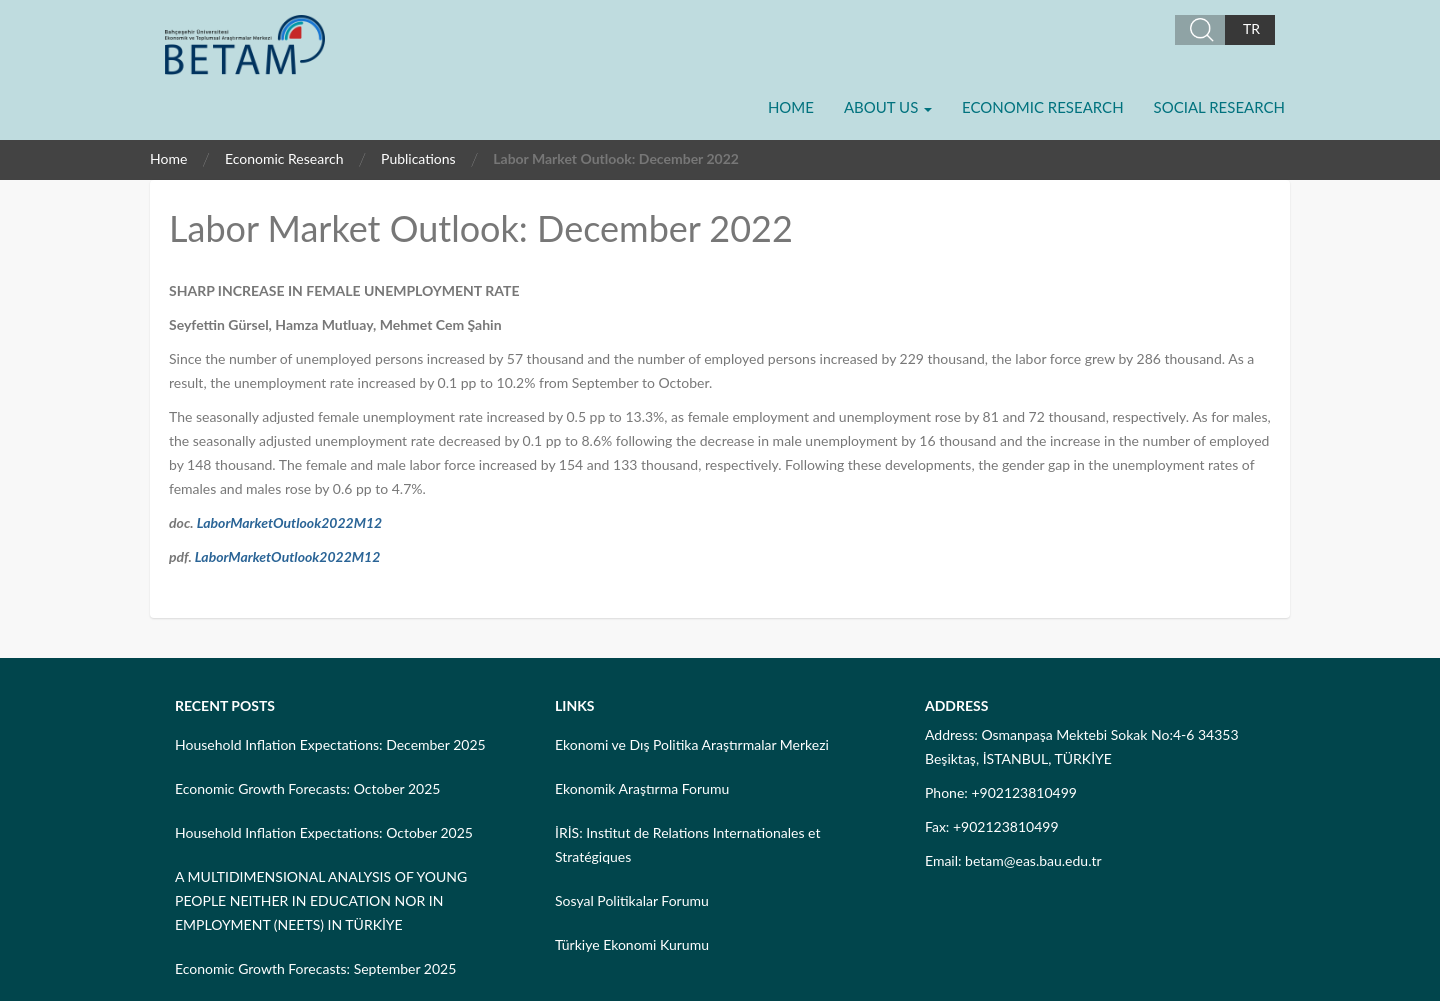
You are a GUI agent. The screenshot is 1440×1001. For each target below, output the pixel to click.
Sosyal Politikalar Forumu (632, 900)
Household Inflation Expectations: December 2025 (330, 744)
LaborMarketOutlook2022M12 (290, 522)
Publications (418, 158)
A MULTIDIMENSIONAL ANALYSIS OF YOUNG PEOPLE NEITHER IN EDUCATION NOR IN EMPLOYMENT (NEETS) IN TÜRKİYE (321, 900)
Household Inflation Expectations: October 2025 (324, 832)
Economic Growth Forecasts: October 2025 (307, 788)
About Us (888, 107)
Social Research (1219, 107)
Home (791, 107)
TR (1251, 28)
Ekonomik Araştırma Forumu (642, 788)
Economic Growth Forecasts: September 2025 (315, 968)
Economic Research (1042, 107)
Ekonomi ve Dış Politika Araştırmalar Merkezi (692, 744)
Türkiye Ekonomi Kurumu (632, 944)
